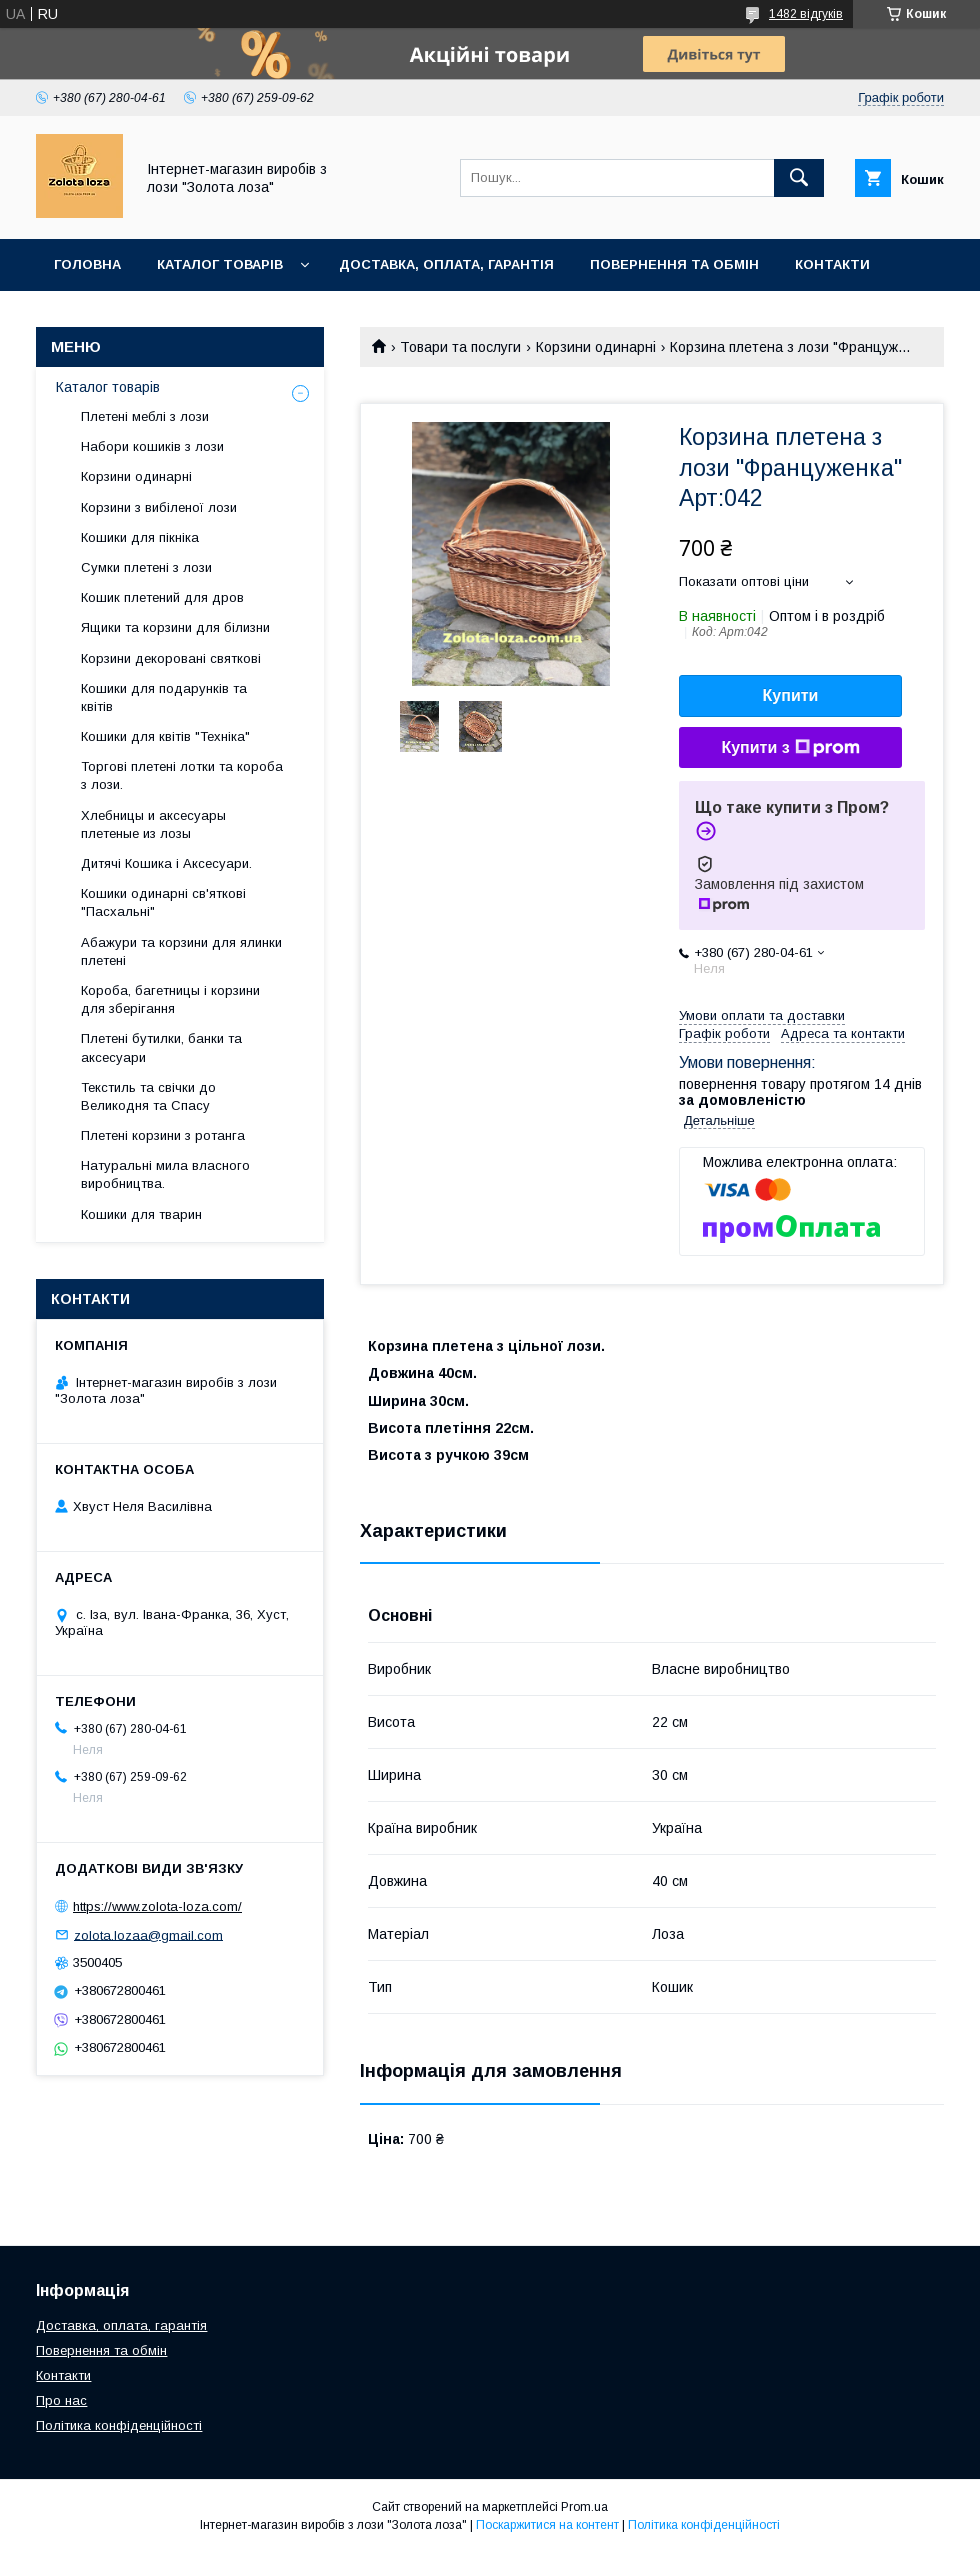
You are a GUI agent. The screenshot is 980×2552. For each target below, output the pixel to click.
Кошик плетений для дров (162, 597)
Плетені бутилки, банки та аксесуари (161, 1047)
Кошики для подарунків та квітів (164, 697)
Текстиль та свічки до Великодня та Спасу (148, 1096)
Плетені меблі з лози (145, 416)
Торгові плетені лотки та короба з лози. (182, 775)
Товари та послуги (460, 347)
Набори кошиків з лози (152, 446)
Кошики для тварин (141, 1214)
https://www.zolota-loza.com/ (157, 1906)
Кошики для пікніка (140, 537)
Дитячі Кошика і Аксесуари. (166, 863)
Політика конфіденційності (119, 2425)
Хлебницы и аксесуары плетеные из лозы (153, 824)
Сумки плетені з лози (146, 567)
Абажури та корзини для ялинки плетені (181, 951)
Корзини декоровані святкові (171, 658)
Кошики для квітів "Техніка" (165, 736)
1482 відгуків (806, 14)
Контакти (832, 264)
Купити (791, 695)
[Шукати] (799, 178)
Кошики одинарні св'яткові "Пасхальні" (163, 902)
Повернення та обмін (674, 264)
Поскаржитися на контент (547, 2525)
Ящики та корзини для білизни (175, 627)
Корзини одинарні (596, 347)
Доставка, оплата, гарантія (446, 264)
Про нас (61, 2400)
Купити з (790, 748)
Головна (87, 264)
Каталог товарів (220, 264)
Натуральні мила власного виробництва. (165, 1174)
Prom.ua (584, 2507)
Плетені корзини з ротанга (163, 1135)
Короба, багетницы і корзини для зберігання (170, 999)
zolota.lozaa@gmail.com (148, 1934)
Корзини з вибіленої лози (159, 507)
